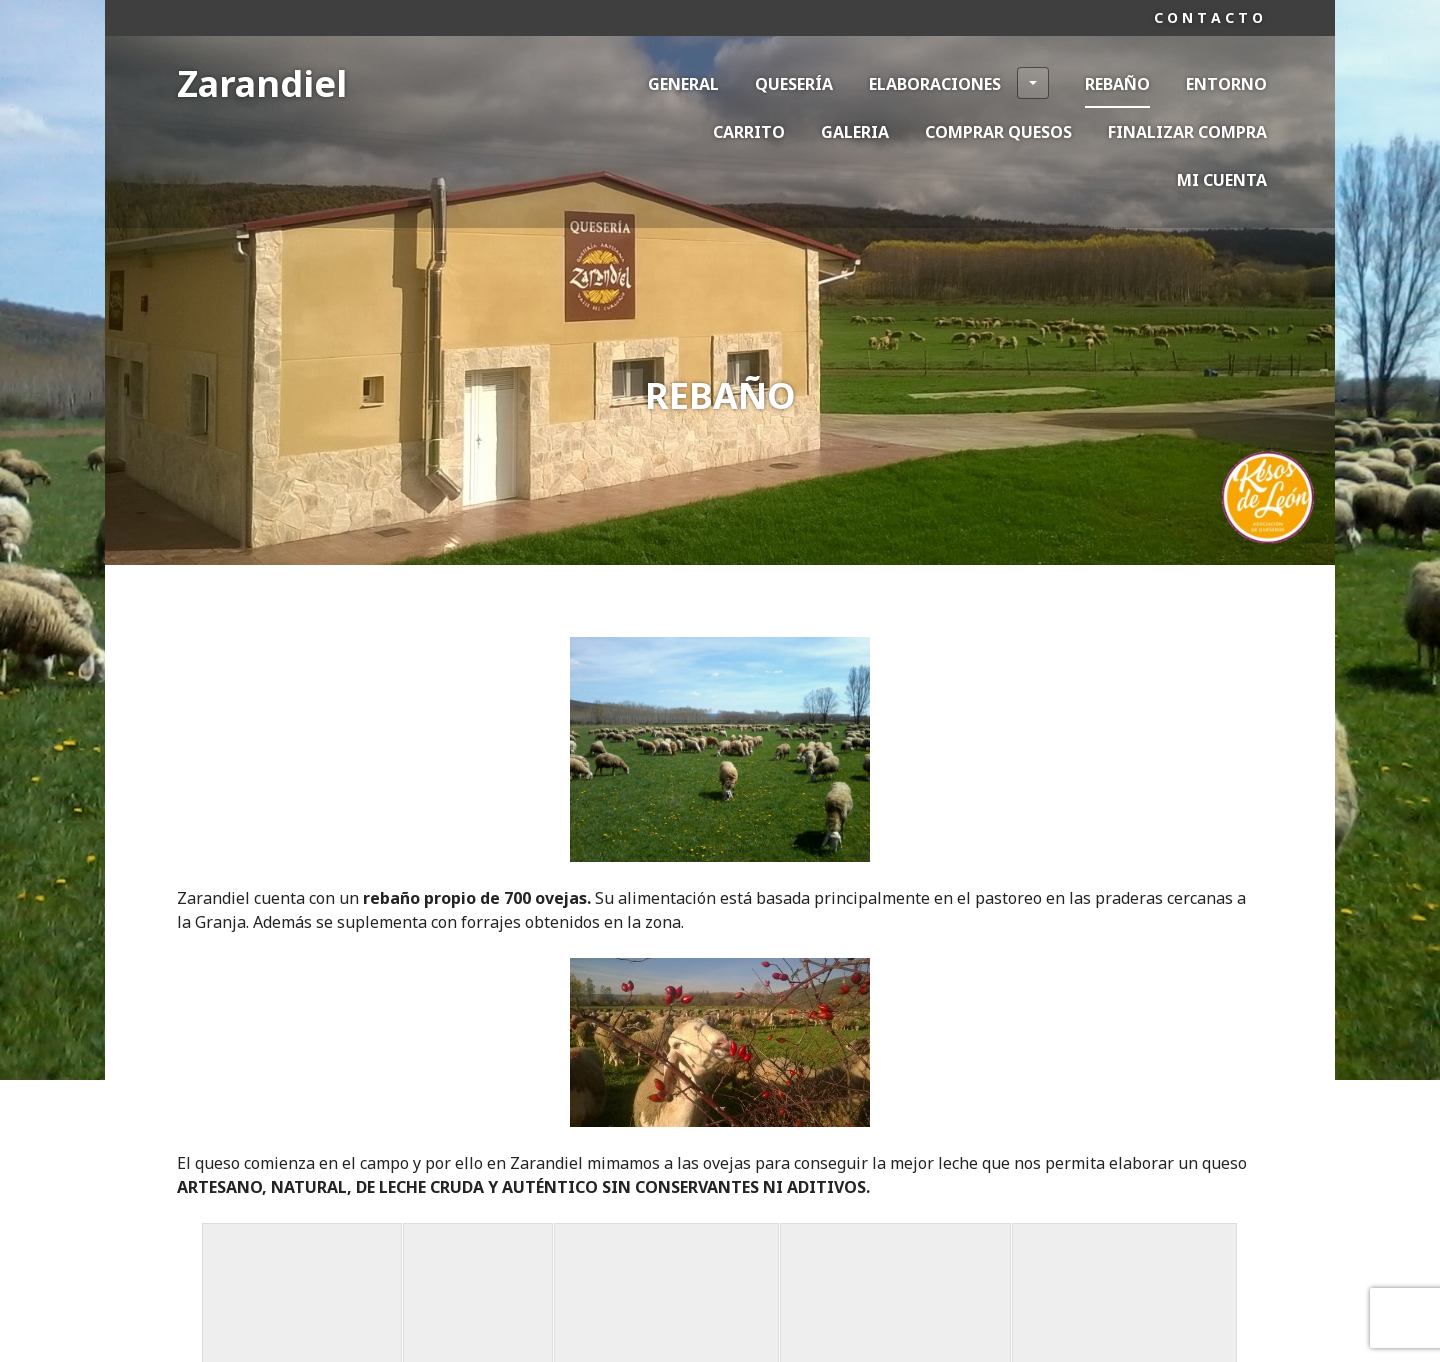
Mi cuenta (1222, 180)
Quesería (794, 84)
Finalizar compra (1187, 132)
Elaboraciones (959, 83)
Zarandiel (262, 83)
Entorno (1226, 84)
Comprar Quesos (998, 132)
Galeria (855, 132)
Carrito (749, 132)
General (683, 84)
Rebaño (1117, 84)
